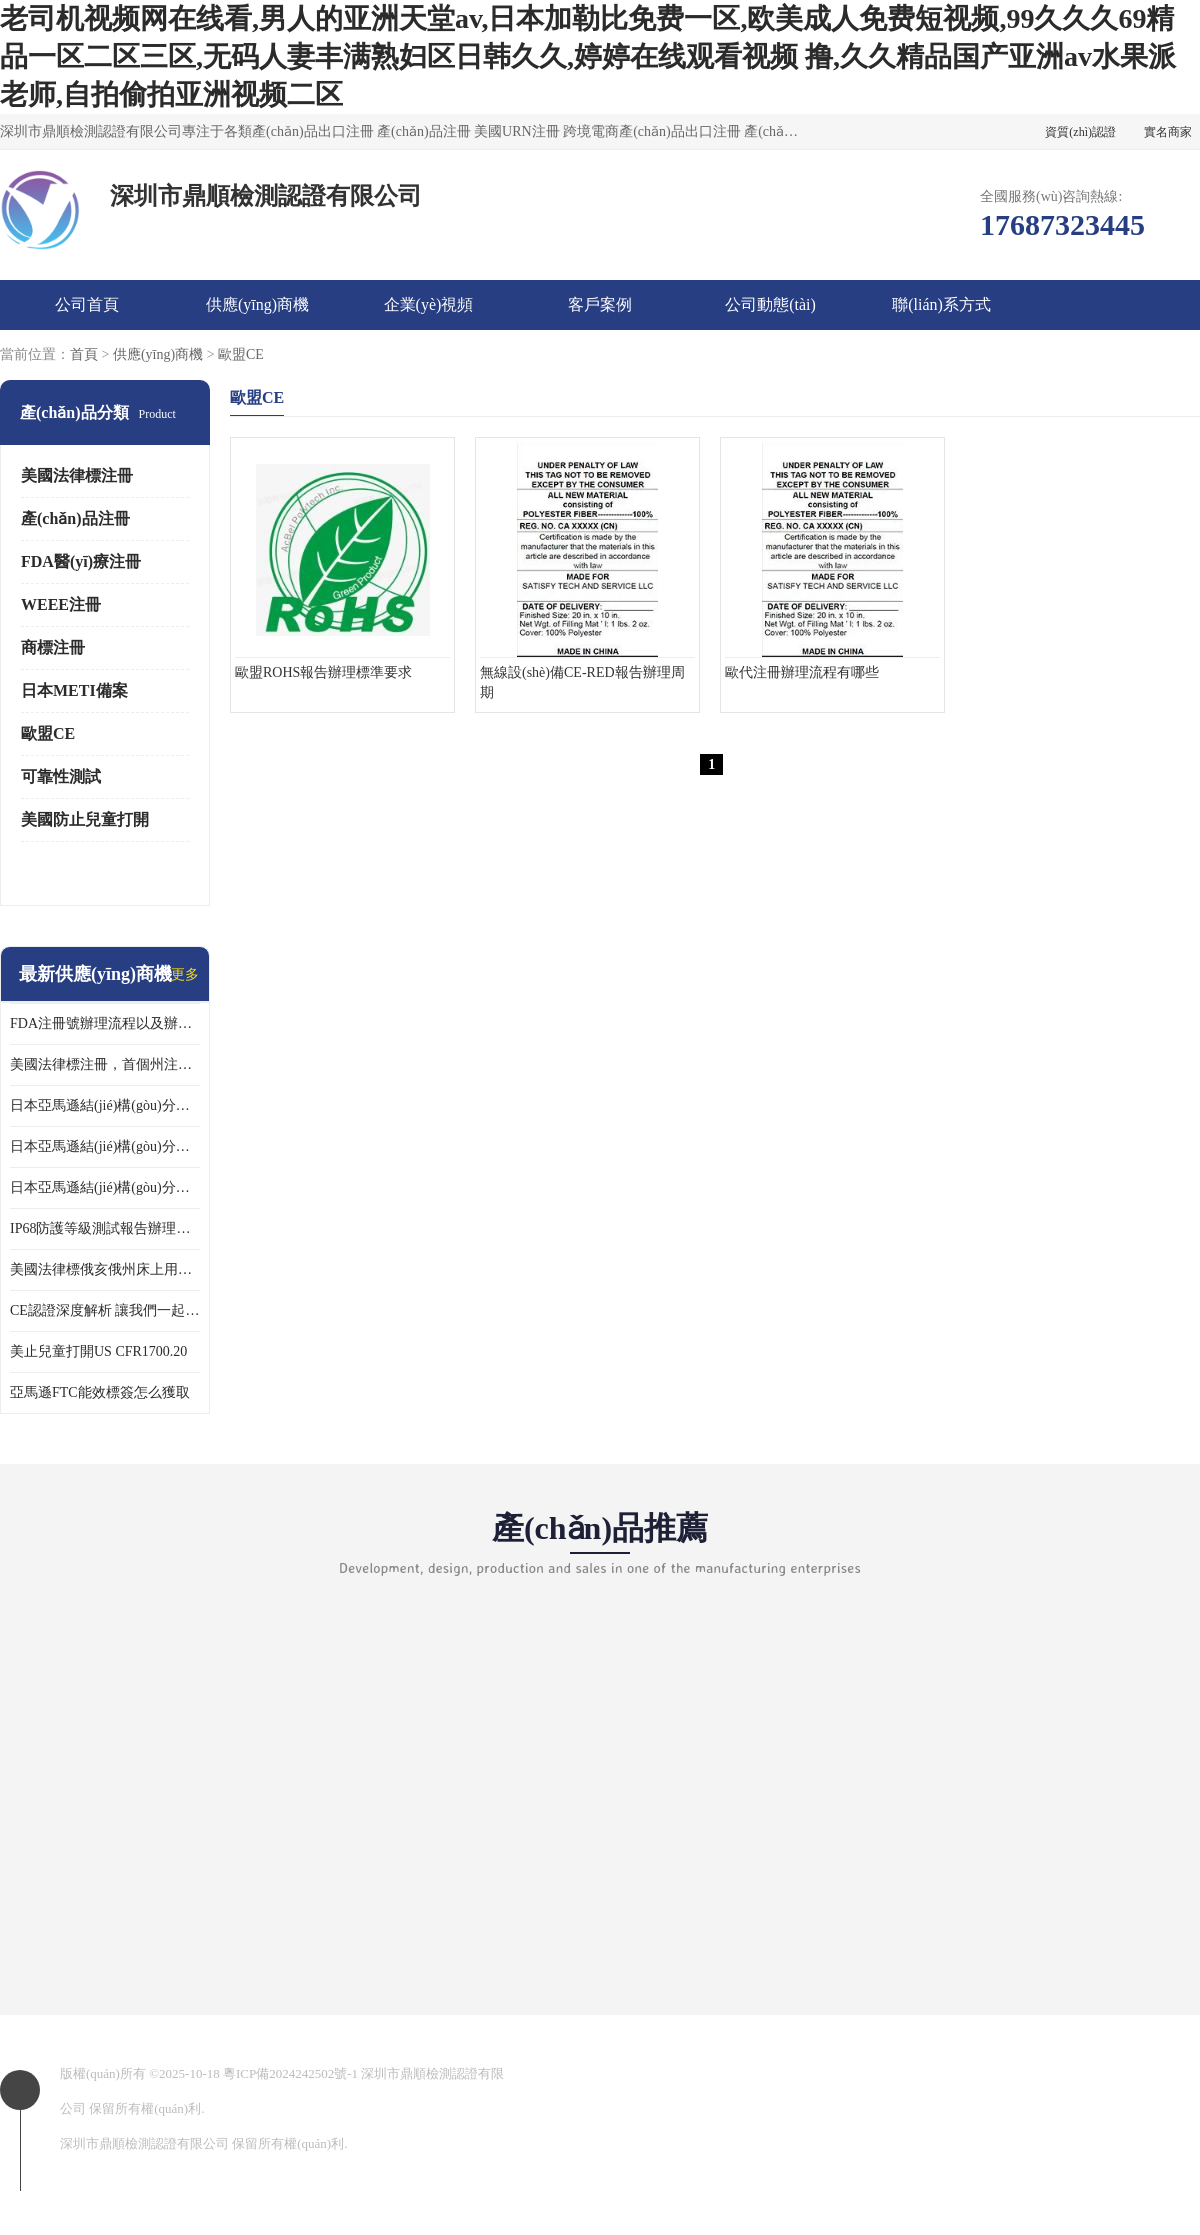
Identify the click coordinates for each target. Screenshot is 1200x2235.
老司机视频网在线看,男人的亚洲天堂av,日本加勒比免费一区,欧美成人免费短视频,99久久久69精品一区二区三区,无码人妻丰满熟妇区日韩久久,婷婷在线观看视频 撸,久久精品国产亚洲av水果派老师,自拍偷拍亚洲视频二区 (588, 56)
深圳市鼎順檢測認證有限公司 (144, 2143)
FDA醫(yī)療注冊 (81, 561)
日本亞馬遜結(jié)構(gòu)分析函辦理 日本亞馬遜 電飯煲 (105, 1105)
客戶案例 (600, 304)
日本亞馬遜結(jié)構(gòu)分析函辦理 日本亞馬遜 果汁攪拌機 (105, 1187)
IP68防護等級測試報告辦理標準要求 (105, 1228)
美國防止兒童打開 (85, 819)
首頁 (84, 354)
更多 (185, 974)
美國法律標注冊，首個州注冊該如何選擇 (105, 1064)
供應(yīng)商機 (257, 304)
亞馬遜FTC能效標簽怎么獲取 (100, 1392)
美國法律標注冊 (77, 475)
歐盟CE (241, 354)
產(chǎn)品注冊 (75, 518)
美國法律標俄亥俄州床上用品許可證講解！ (105, 1269)
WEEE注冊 (61, 604)
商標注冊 (53, 647)
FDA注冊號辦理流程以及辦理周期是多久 (105, 1023)
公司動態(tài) (770, 304)
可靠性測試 (61, 776)
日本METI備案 (74, 690)
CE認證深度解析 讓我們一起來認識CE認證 (105, 1310)
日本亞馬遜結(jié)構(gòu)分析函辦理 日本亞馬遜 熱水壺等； (105, 1146)
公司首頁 (87, 304)
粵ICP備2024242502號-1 (290, 2073)
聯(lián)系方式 (941, 304)
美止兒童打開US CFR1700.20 (98, 1351)
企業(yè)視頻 (429, 304)
